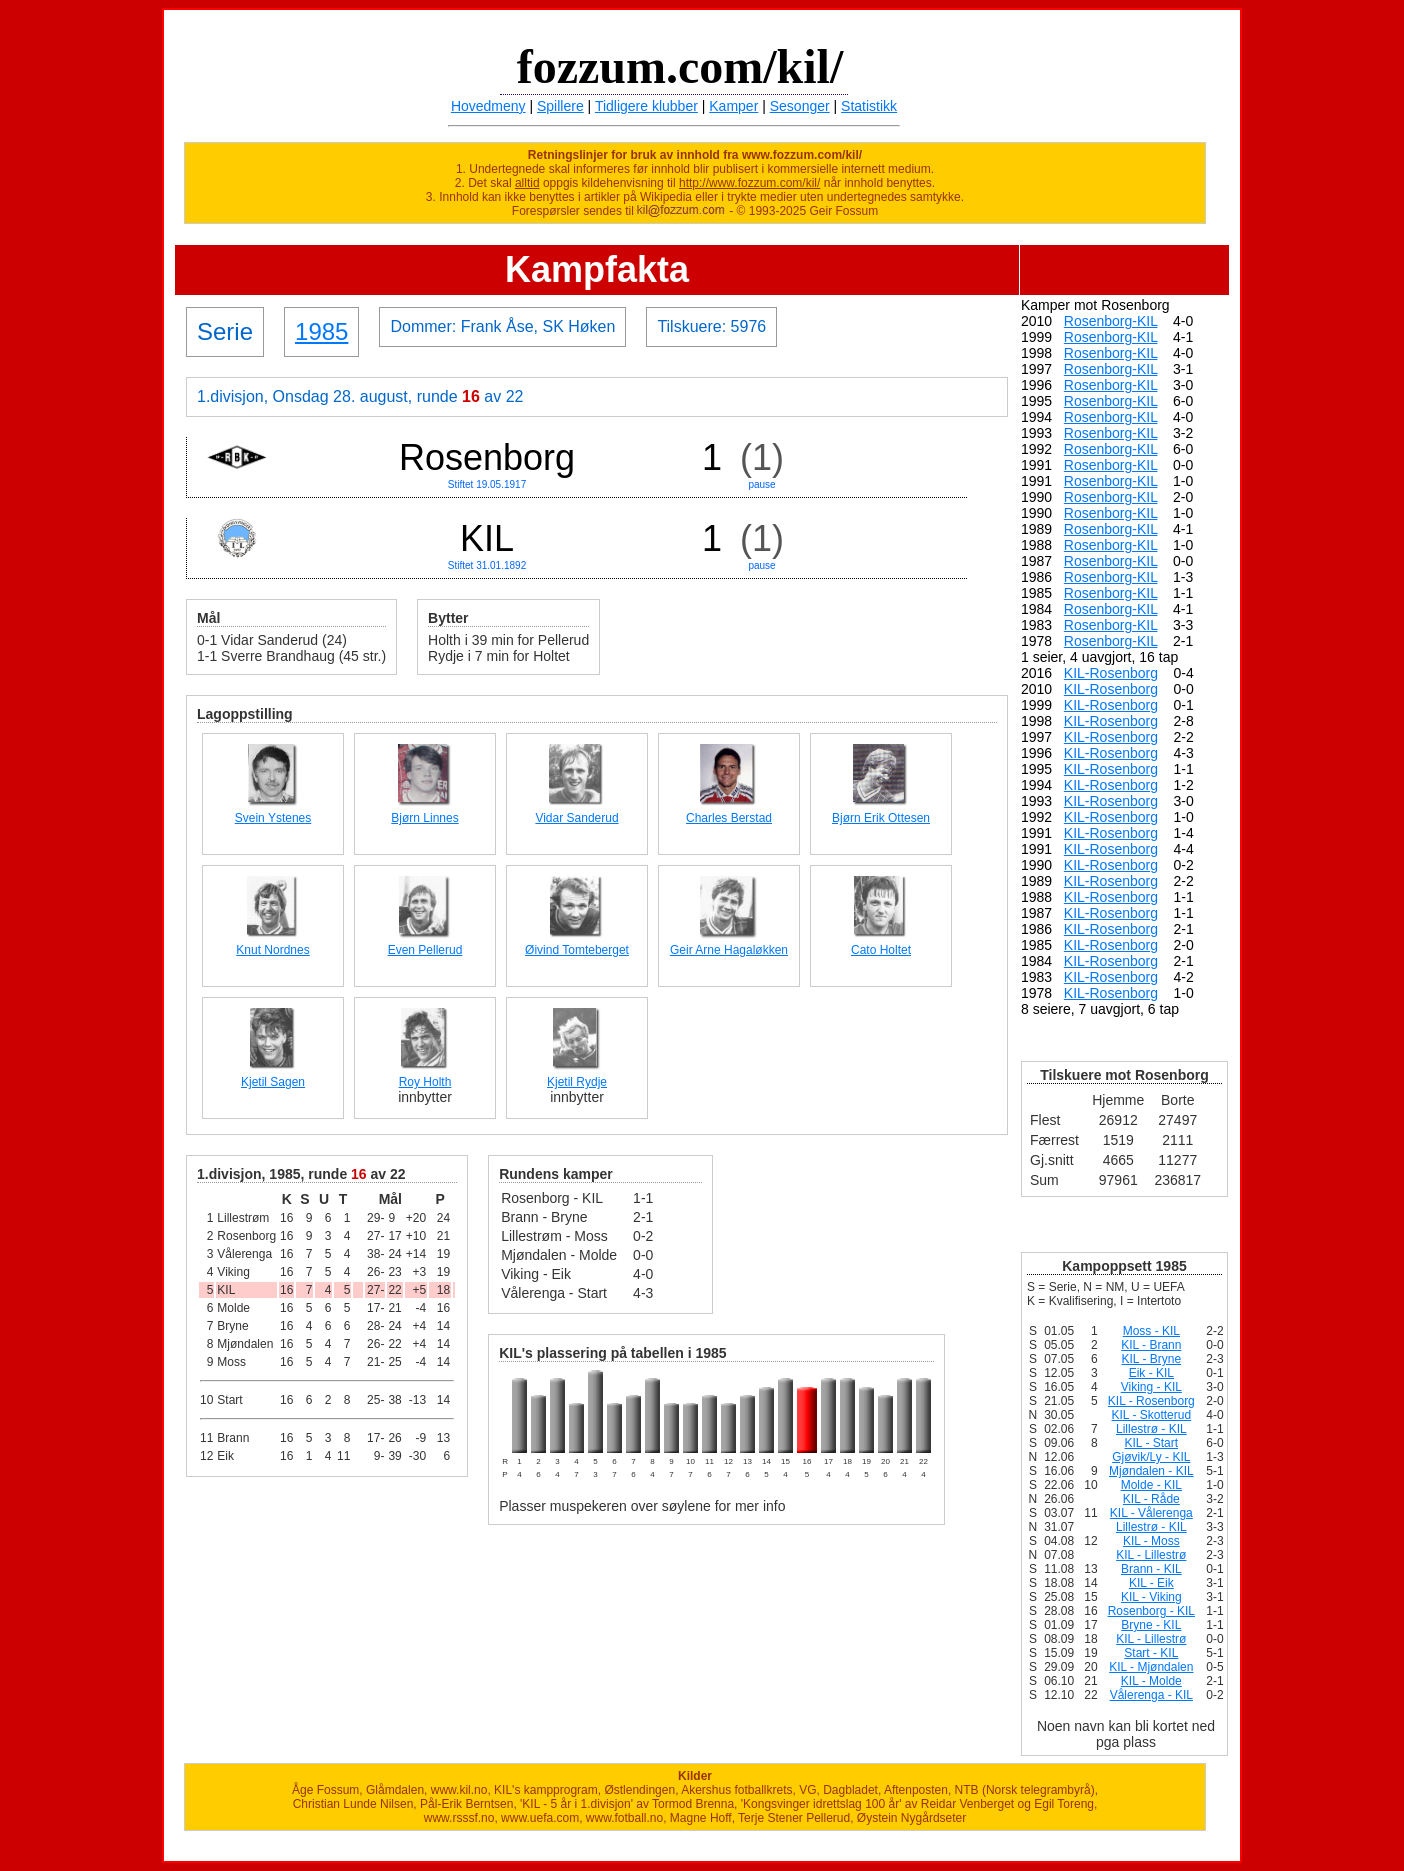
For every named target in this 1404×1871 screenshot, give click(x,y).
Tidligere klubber (646, 106)
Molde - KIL (1151, 1485)
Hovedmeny (488, 106)
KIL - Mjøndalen (1151, 1667)
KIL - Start (1152, 1443)
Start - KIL (1151, 1653)
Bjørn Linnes (424, 818)
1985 (321, 331)
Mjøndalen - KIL (1151, 1471)
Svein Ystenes (273, 818)
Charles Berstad (729, 818)
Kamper (733, 106)
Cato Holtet (881, 950)
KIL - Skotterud (1152, 1415)
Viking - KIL (1151, 1387)
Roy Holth (425, 1082)
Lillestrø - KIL (1151, 1429)
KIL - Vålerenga (1151, 1513)
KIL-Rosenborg (1111, 673)
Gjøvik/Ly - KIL (1151, 1457)
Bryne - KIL (1151, 1625)
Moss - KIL (1151, 1331)
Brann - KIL (1151, 1569)
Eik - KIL (1151, 1373)
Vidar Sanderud (576, 818)
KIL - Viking (1151, 1597)
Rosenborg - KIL (1151, 1611)
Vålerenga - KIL (1151, 1695)
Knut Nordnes (272, 950)
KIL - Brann (1151, 1345)
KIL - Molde (1151, 1681)
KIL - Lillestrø (1151, 1555)
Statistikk (869, 106)
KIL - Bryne (1152, 1359)
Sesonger (800, 106)
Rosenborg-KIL (1111, 321)
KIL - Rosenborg (1151, 1401)
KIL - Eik (1151, 1583)
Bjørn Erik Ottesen (881, 818)
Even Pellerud (425, 950)
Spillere (560, 106)
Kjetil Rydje (577, 1082)
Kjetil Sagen (273, 1082)
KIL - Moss (1151, 1541)
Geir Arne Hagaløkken (729, 950)
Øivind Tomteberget (577, 950)
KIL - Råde (1151, 1499)
